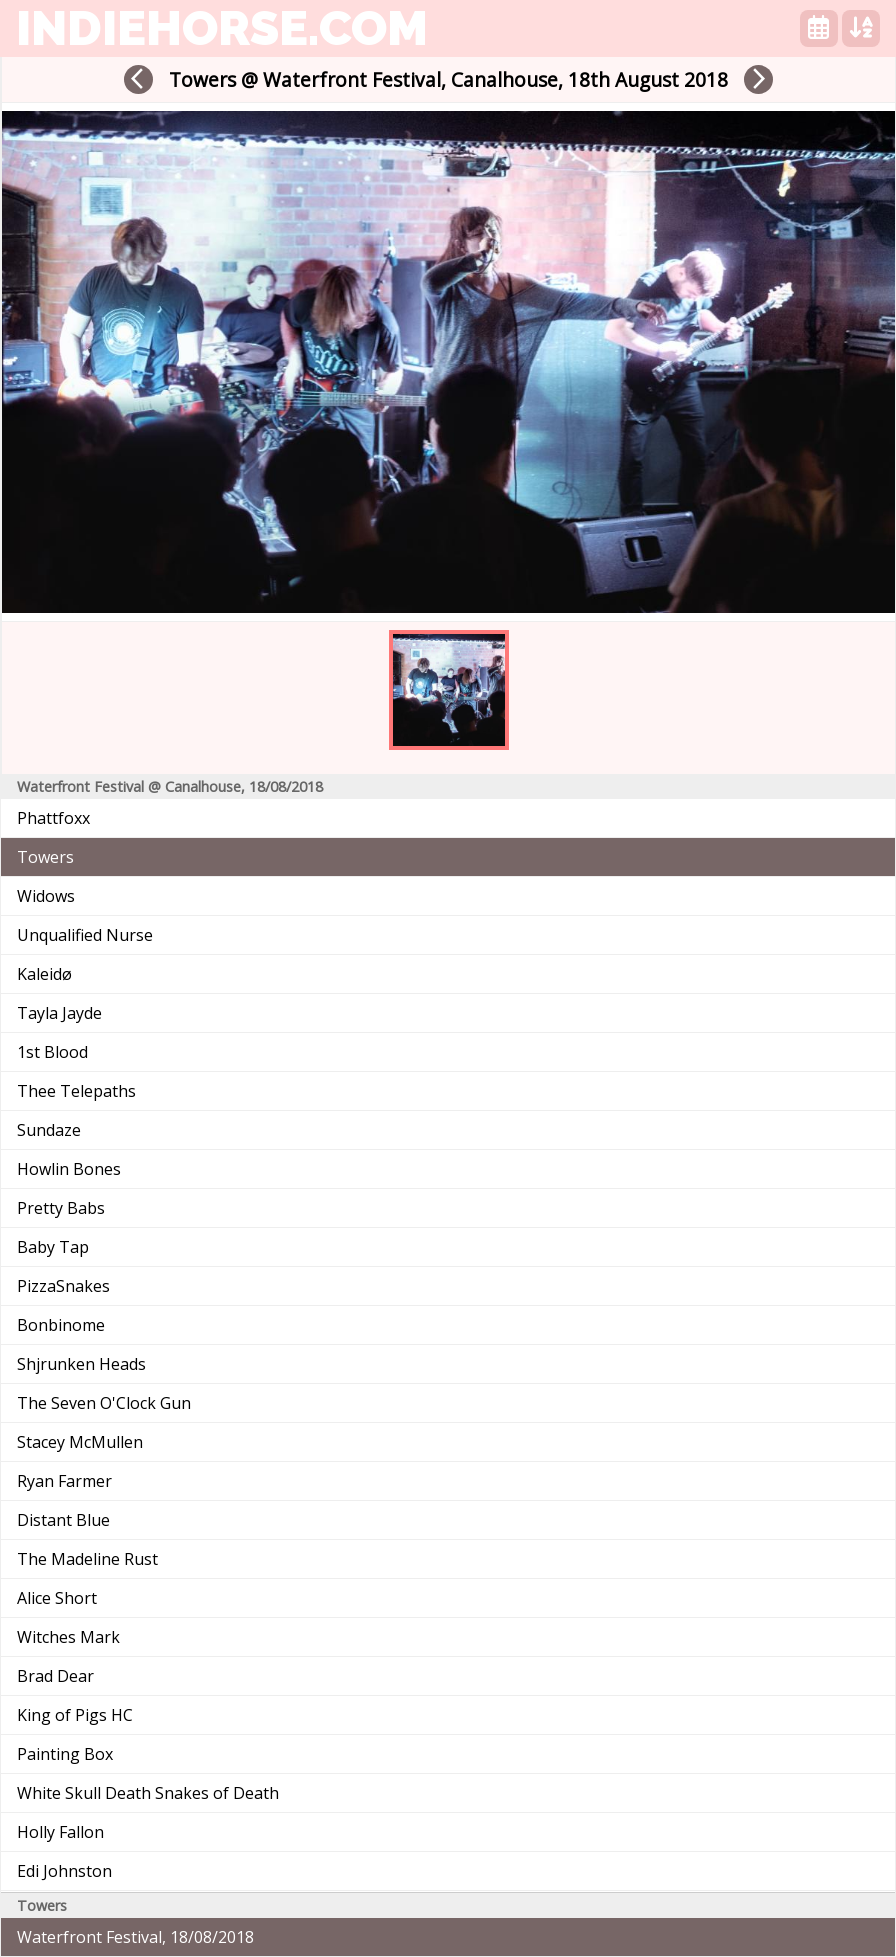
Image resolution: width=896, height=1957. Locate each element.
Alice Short (57, 1598)
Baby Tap (53, 1247)
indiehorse (222, 28)
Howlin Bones (69, 1169)
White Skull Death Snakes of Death (148, 1793)
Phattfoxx (53, 818)
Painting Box (65, 1754)
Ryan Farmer (64, 1481)
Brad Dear (55, 1676)
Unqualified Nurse (85, 935)
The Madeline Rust (87, 1559)
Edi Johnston (64, 1871)
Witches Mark (68, 1637)
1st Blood (52, 1052)
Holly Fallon (60, 1832)
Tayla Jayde (59, 1013)
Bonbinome (61, 1325)
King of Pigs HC (75, 1715)
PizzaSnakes (63, 1286)
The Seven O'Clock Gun (104, 1403)
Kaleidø (44, 974)
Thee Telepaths (76, 1091)
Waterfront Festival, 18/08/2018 (135, 1937)
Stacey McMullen (80, 1442)
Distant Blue (63, 1520)
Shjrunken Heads (81, 1364)
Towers (45, 857)
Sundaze (49, 1130)
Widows (46, 896)
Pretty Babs (61, 1208)
